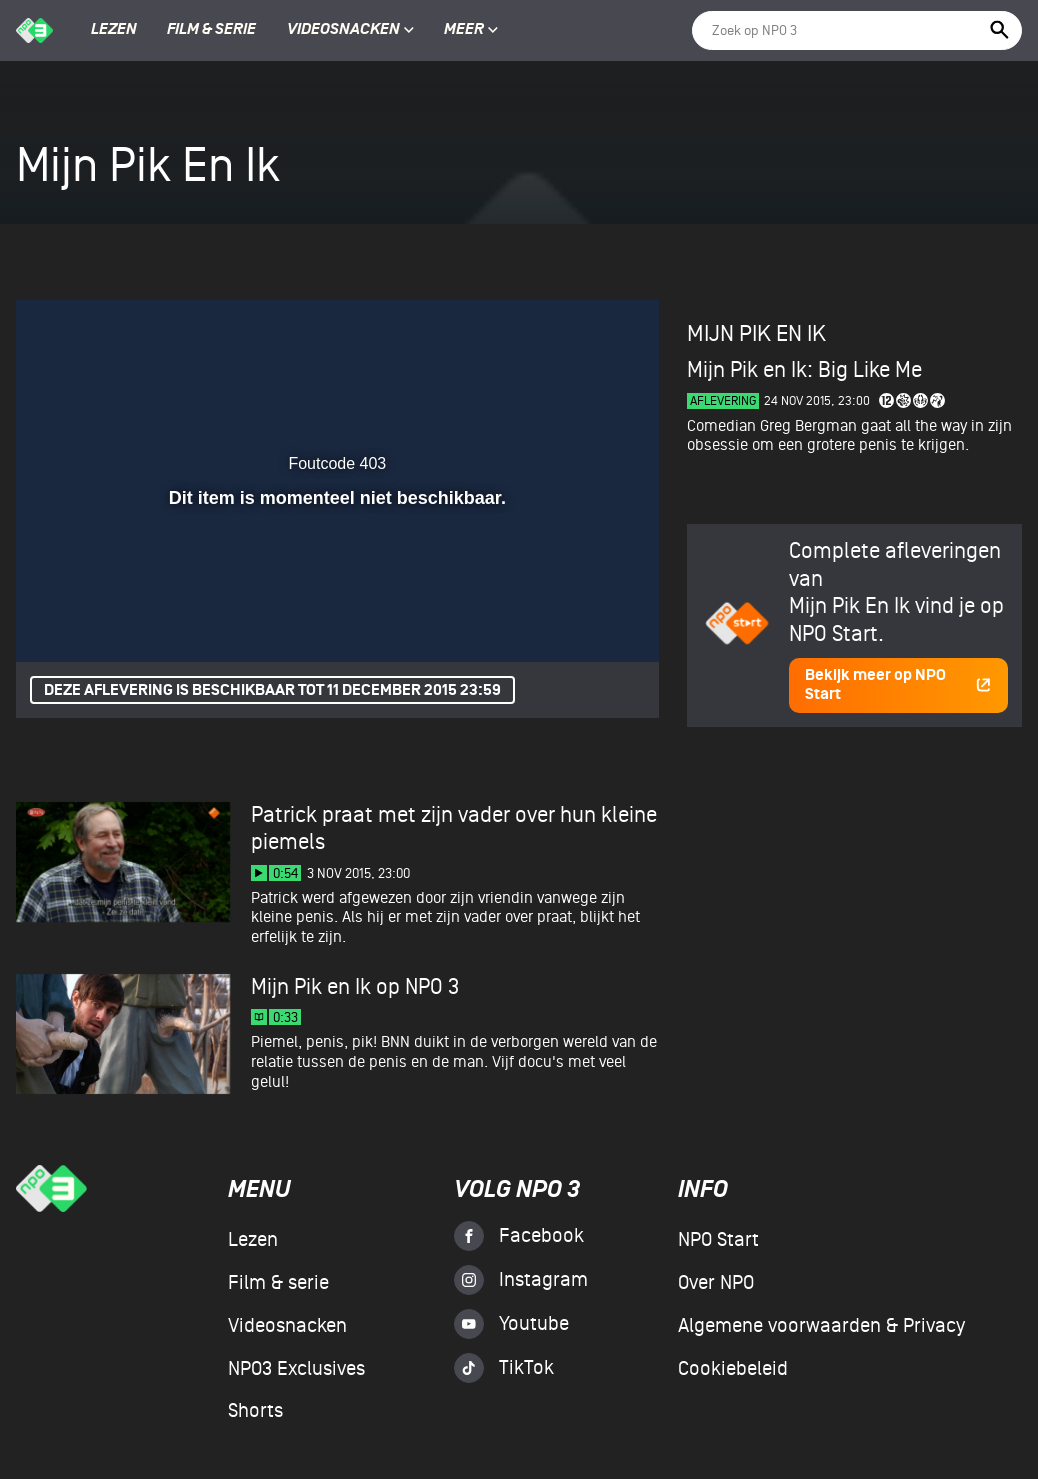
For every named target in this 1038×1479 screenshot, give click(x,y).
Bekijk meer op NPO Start (898, 685)
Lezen (114, 30)
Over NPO (716, 1283)
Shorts (255, 1411)
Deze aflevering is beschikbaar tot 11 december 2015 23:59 (272, 690)
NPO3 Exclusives (296, 1369)
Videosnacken (343, 30)
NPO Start (718, 1240)
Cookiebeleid (733, 1369)
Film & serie (211, 30)
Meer (471, 30)
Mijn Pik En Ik (756, 334)
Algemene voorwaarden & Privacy (821, 1326)
